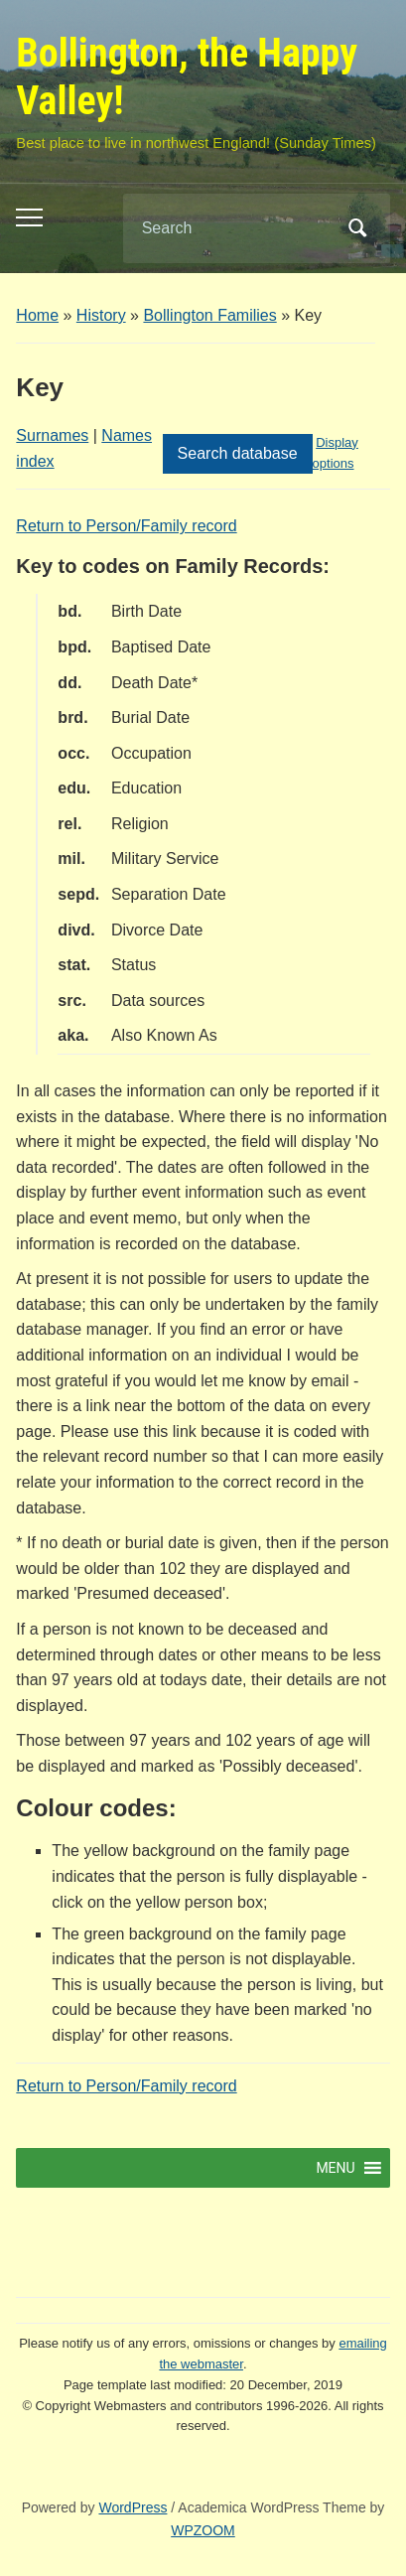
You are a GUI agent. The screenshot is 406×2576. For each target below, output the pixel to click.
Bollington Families (209, 315)
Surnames (52, 435)
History (101, 315)
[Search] (231, 228)
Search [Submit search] (358, 228)
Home (37, 315)
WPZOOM (203, 2530)
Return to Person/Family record (126, 525)
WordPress (132, 2507)
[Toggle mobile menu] (29, 217)
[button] (335, 2168)
